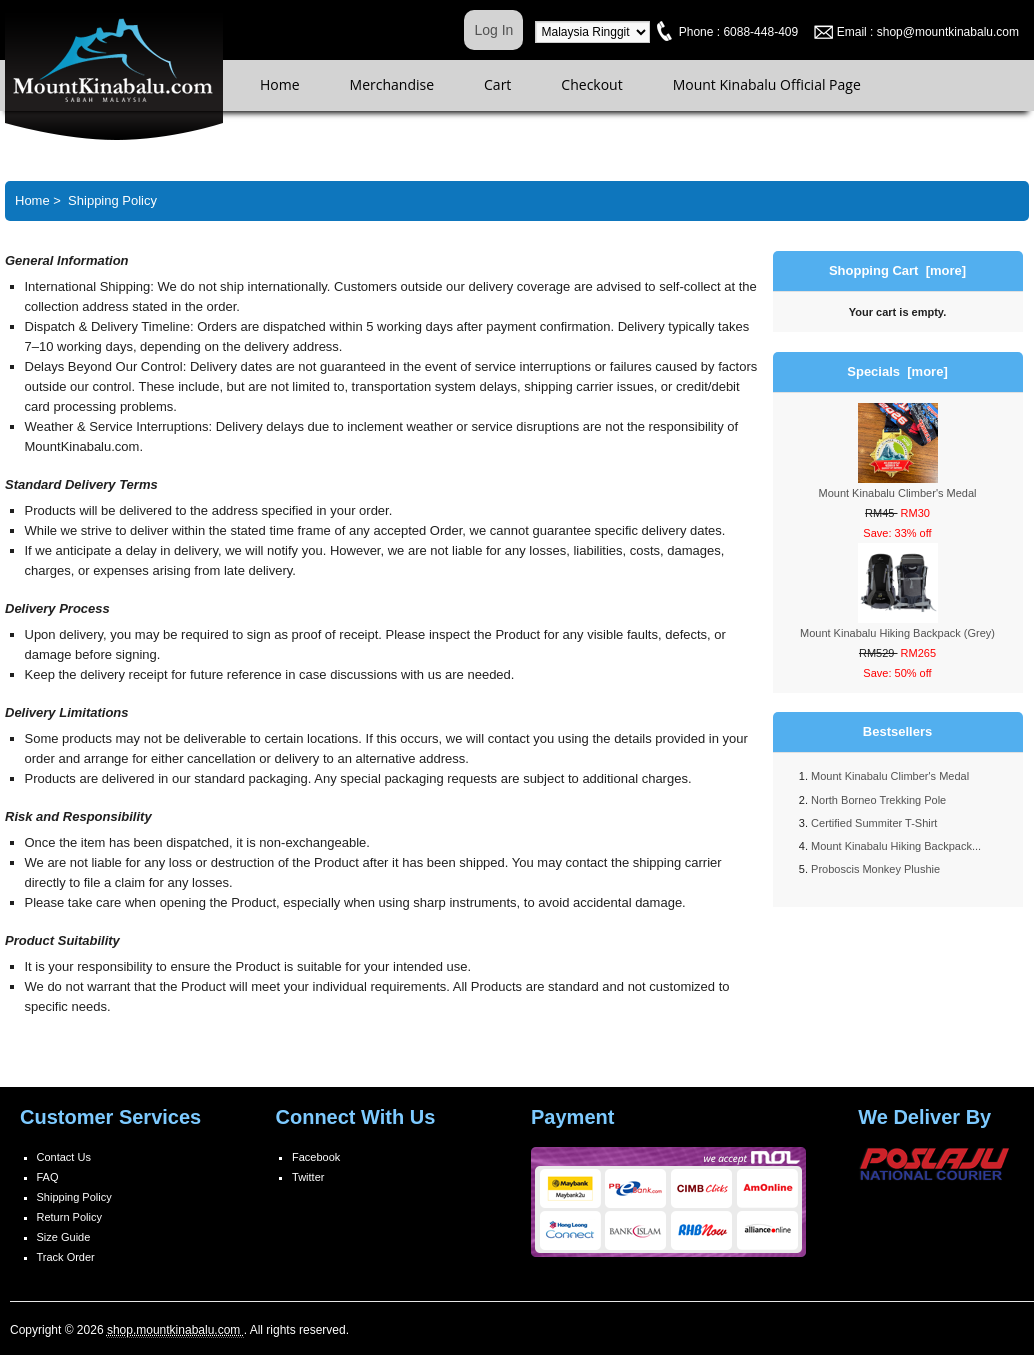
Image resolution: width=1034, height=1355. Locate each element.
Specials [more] (897, 371)
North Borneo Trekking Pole (878, 800)
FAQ (48, 1177)
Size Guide (64, 1237)
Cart (497, 84)
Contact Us (64, 1157)
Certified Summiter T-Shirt (874, 823)
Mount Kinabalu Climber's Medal (890, 776)
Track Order (66, 1257)
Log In (493, 30)
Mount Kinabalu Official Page (767, 84)
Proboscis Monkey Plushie (875, 869)
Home (280, 84)
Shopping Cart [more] (897, 270)
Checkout (591, 84)
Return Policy (69, 1217)
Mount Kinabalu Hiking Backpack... (896, 846)
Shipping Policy (74, 1197)
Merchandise (392, 84)
